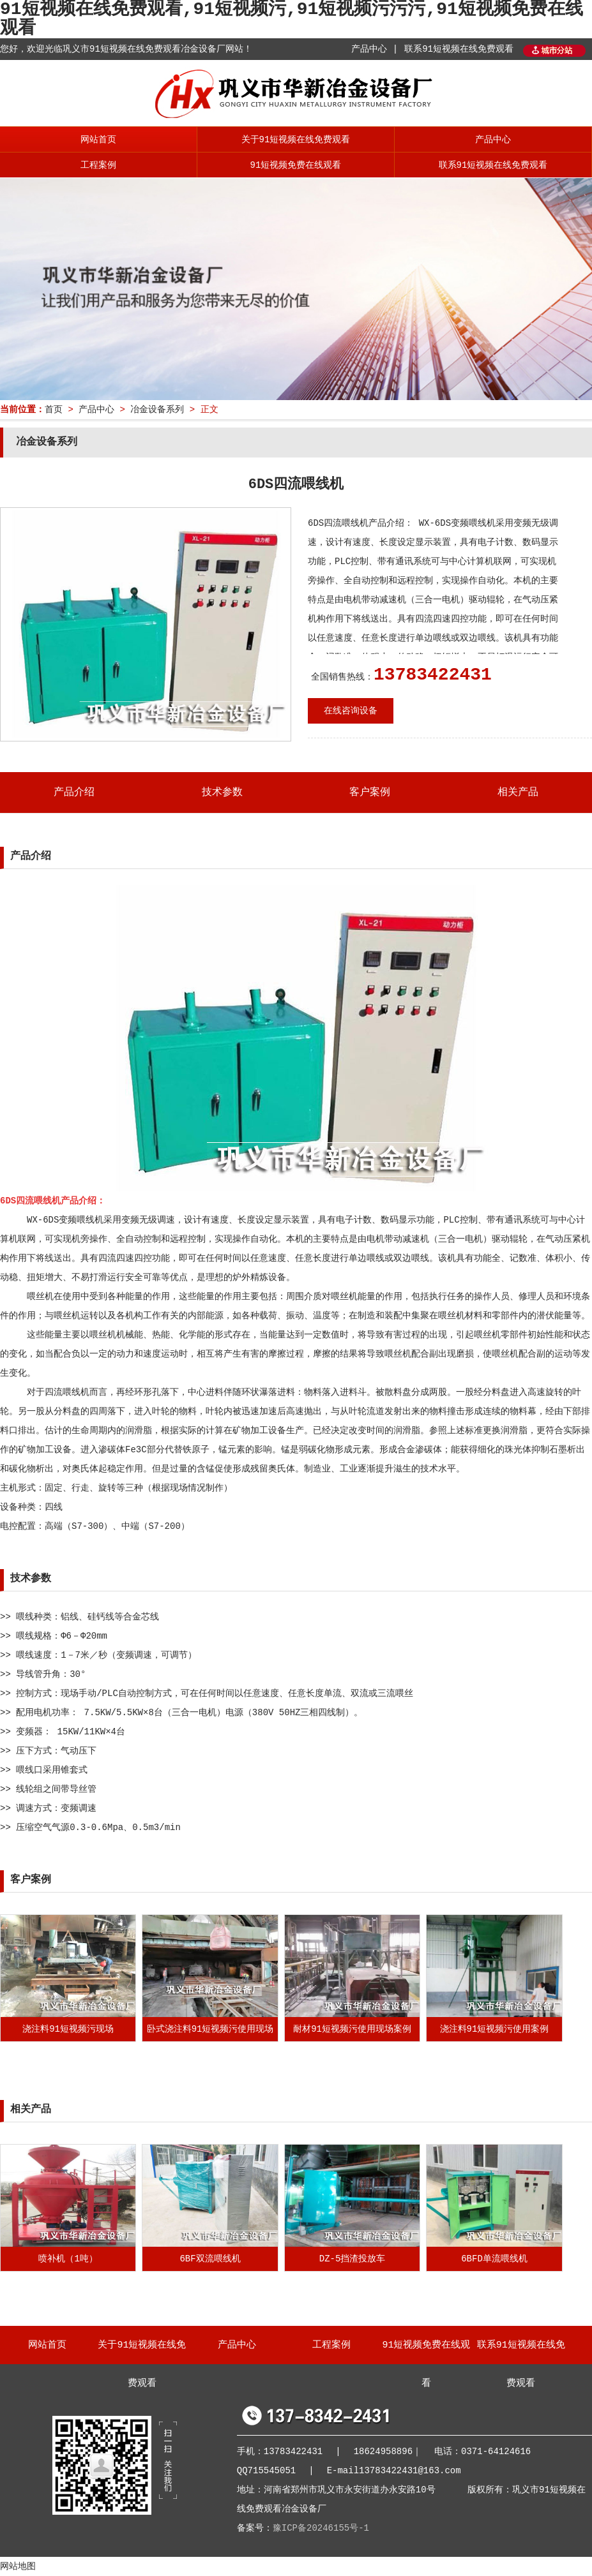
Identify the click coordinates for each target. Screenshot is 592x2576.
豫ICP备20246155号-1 (321, 2528)
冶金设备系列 (157, 410)
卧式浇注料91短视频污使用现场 (210, 2029)
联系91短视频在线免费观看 (458, 49)
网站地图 (18, 2566)
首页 (54, 410)
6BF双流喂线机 (209, 2259)
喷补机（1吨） (67, 2259)
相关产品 (517, 792)
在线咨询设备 (350, 711)
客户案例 (369, 792)
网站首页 (98, 140)
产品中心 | (374, 49)
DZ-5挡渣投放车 (352, 2259)
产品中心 (493, 140)
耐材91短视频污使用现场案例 (352, 2029)
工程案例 (98, 165)
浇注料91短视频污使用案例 (494, 2029)
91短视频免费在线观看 (296, 165)
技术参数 (222, 792)
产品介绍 (74, 792)
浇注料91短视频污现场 (68, 2029)
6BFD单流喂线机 (494, 2259)
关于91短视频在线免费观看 (296, 140)
